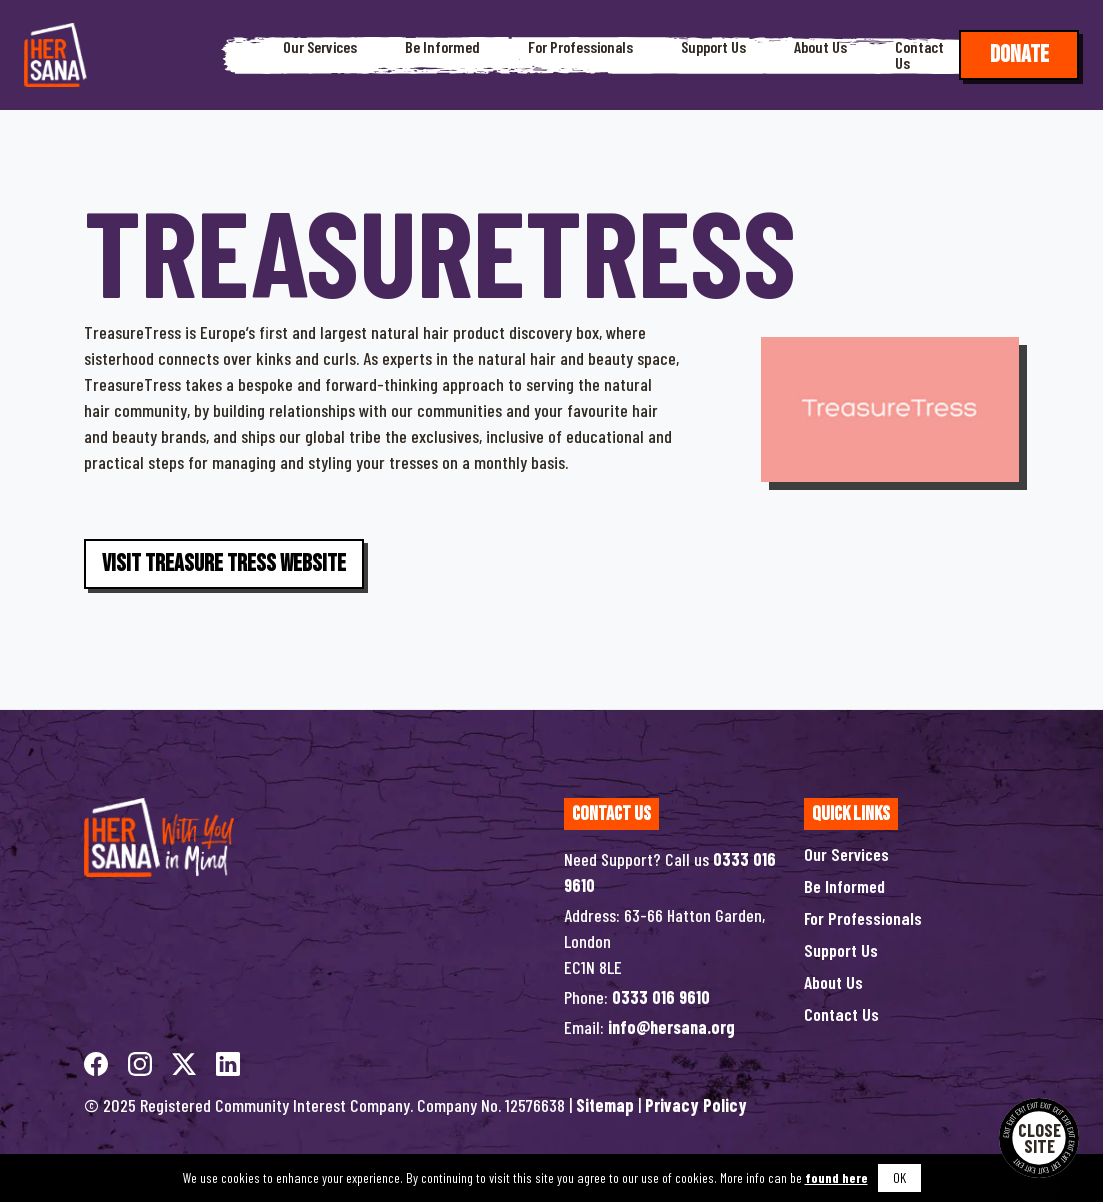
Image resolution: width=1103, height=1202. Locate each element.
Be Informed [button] (442, 47)
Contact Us (919, 55)
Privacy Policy (696, 1105)
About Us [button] (820, 47)
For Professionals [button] (580, 47)
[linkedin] (228, 1061)
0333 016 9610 (661, 997)
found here (836, 1177)
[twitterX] (186, 1061)
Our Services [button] (320, 47)
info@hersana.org (671, 1027)
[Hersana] (55, 55)
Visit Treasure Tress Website (224, 563)
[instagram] (142, 1061)
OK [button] (899, 1177)
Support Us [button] (713, 47)
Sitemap (605, 1105)
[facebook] (98, 1061)
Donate (1019, 54)
